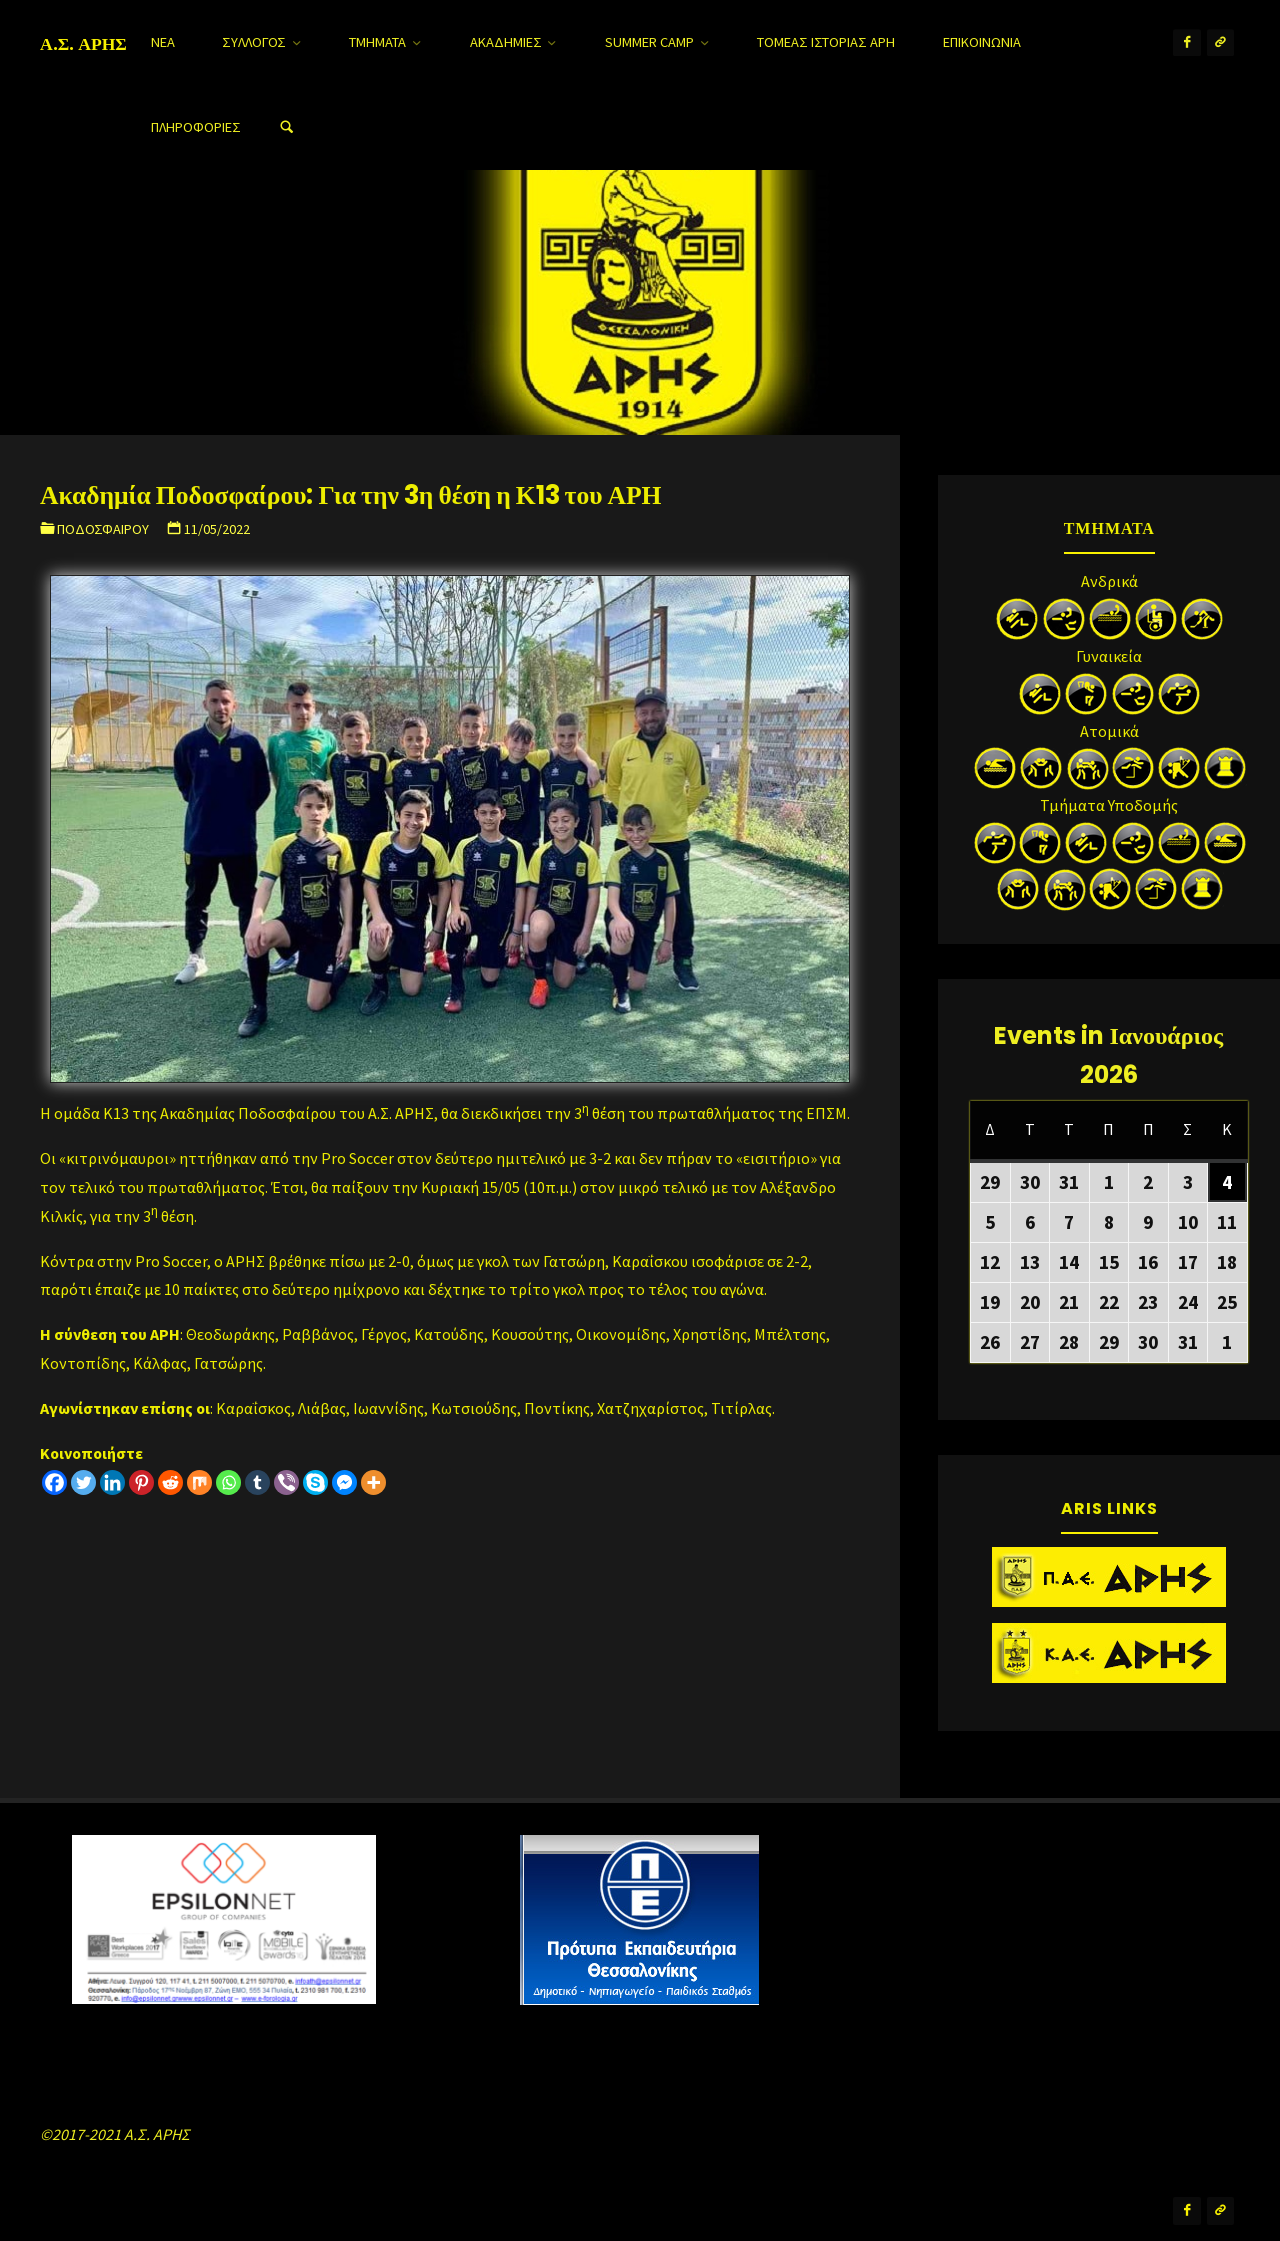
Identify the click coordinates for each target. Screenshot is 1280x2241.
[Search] (287, 127)
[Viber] (286, 1482)
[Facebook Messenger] (344, 1482)
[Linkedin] (112, 1482)
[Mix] (199, 1482)
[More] (373, 1482)
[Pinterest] (141, 1482)
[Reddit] (170, 1482)
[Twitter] (83, 1482)
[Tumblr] (257, 1482)
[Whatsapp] (228, 1482)
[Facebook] (54, 1482)
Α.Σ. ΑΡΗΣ (83, 43)
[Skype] (315, 1482)
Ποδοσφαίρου (103, 529)
